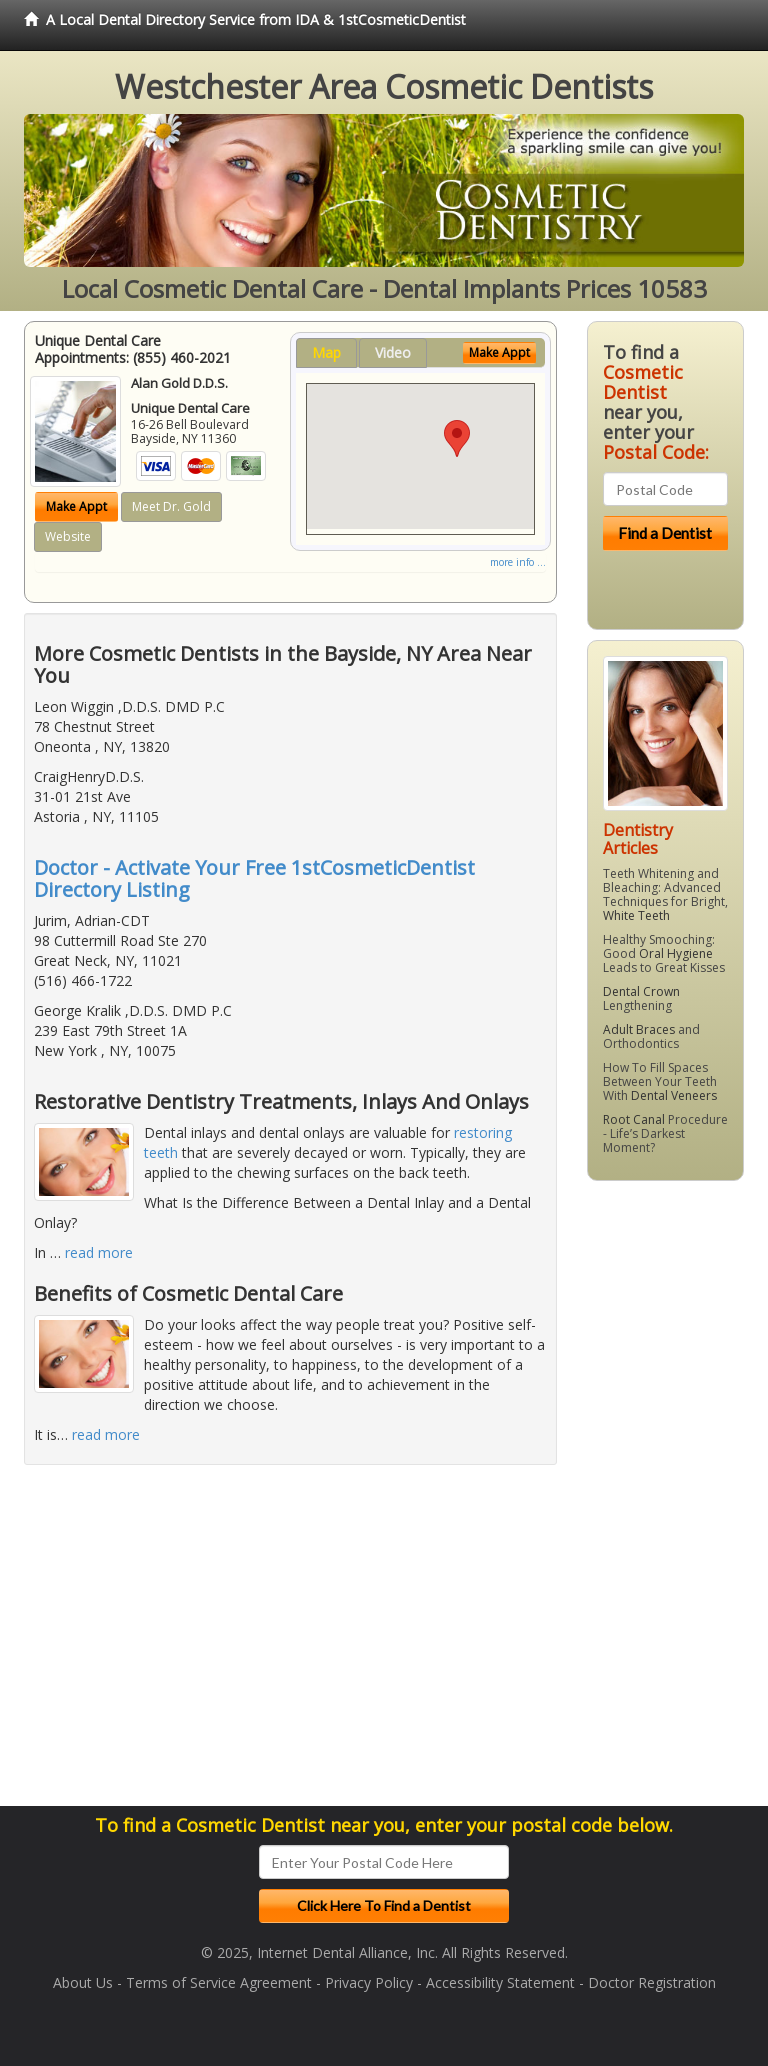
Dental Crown (641, 991)
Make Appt (76, 506)
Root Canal (634, 1119)
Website (68, 536)
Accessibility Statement (500, 1982)
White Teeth (636, 915)
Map (326, 352)
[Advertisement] (677, 1501)
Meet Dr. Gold (171, 506)
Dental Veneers (674, 1095)
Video (393, 352)
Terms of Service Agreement (219, 1982)
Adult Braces (639, 1029)
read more (99, 1252)
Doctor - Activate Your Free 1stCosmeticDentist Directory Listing (254, 878)
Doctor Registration (652, 1982)
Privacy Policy (369, 1982)
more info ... (518, 562)
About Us (83, 1982)
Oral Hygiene (676, 953)
